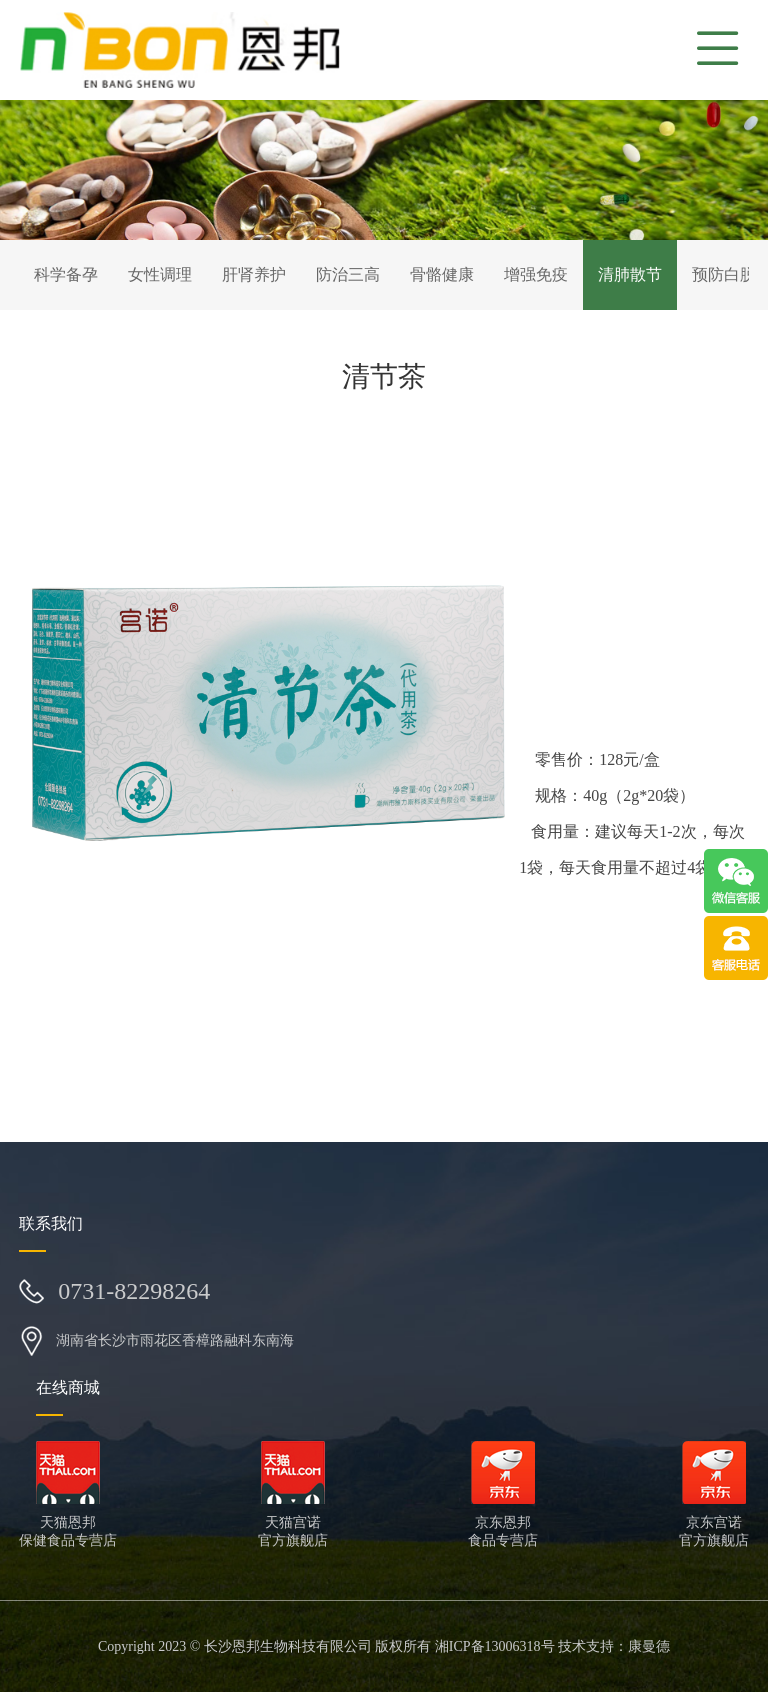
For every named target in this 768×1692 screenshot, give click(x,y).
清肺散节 (630, 274)
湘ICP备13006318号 (495, 1646)
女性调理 (160, 274)
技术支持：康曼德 (614, 1646)
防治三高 (348, 274)
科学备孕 (66, 274)
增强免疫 (536, 274)
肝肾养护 (254, 274)
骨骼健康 (442, 274)
